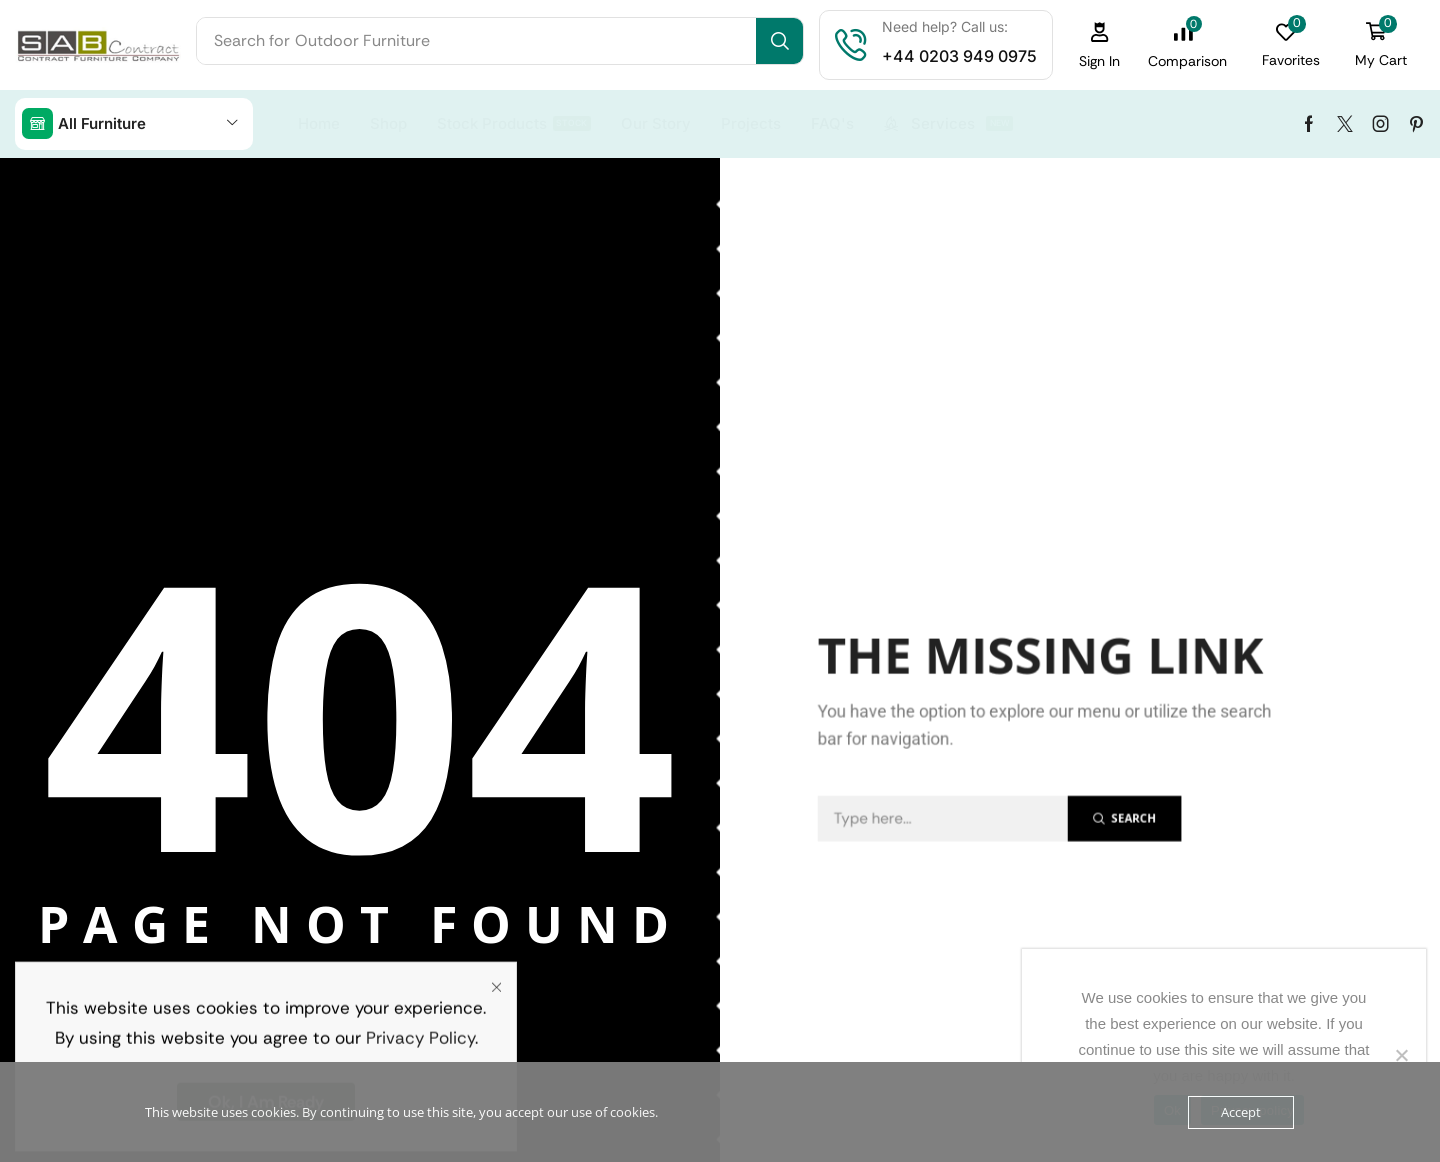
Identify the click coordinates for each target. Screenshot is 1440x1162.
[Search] (779, 41)
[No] (1401, 1055)
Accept (1241, 1112)
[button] (1100, 45)
